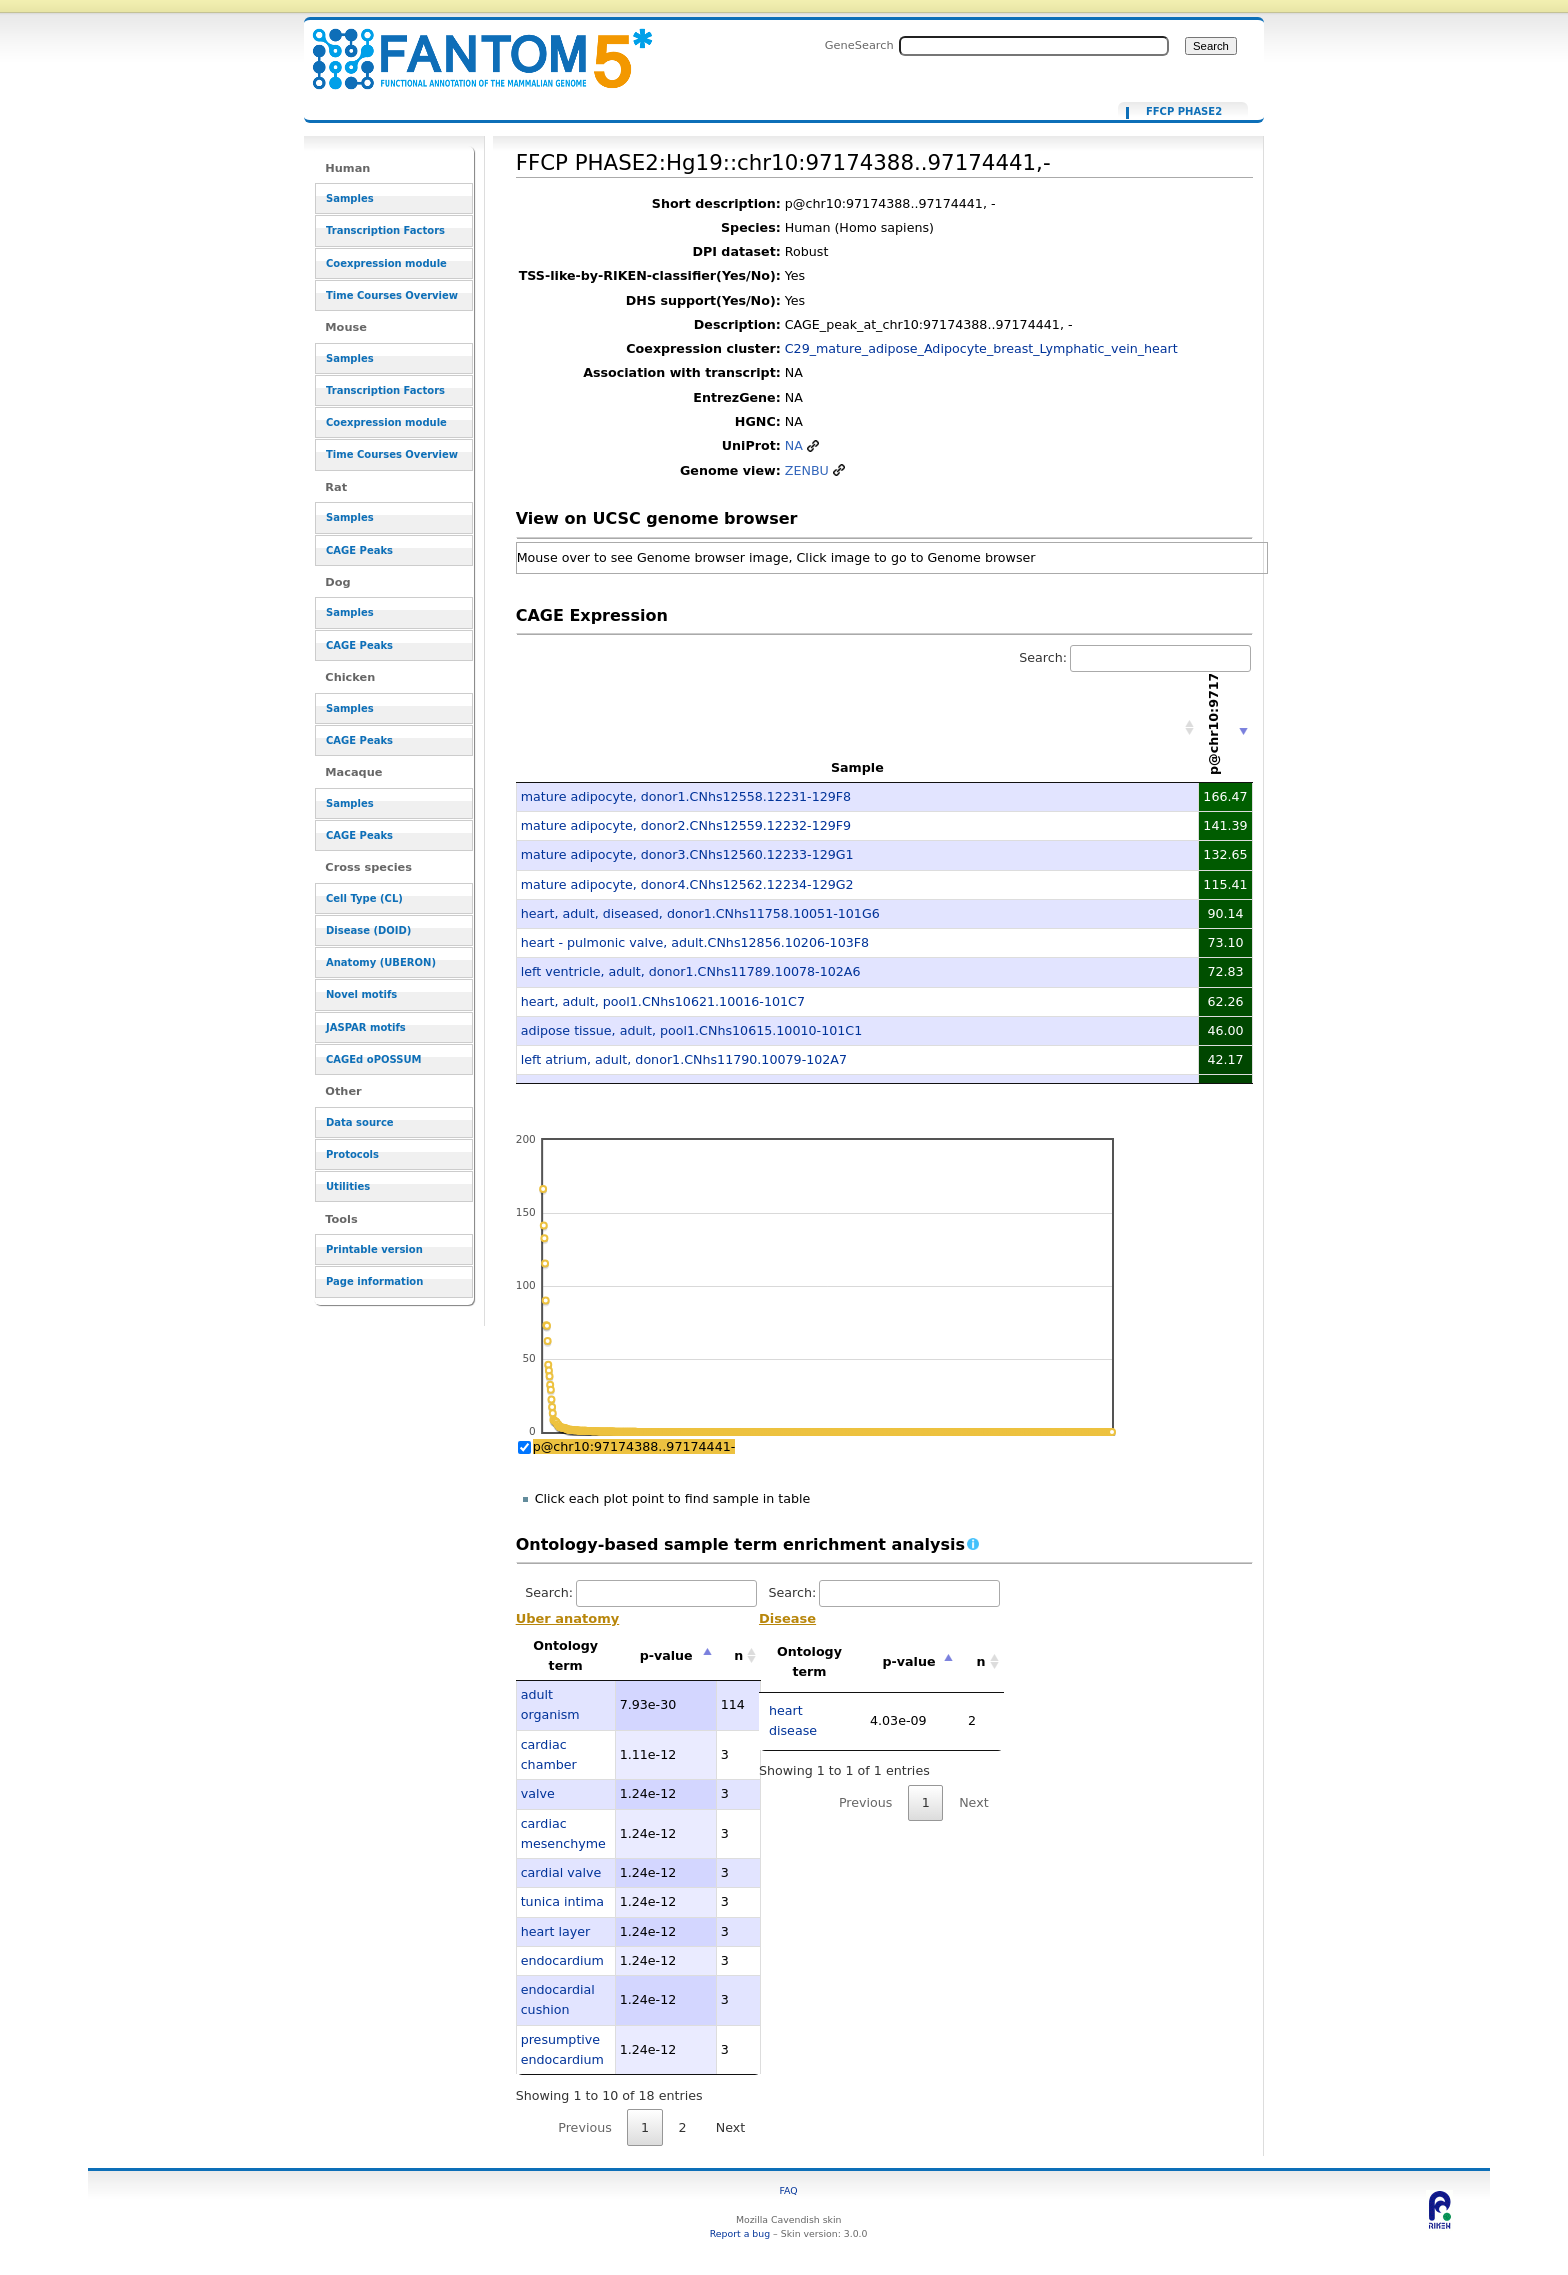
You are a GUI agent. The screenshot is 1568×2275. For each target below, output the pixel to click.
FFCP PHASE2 (1184, 112)
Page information (374, 1281)
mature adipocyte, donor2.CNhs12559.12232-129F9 (686, 825)
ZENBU (807, 470)
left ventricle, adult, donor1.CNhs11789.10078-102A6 (691, 971)
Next (730, 2127)
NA (794, 445)
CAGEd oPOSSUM (373, 1059)
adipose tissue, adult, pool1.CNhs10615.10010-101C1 (692, 1030)
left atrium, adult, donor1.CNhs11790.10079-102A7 (684, 1059)
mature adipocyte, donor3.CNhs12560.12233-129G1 (687, 854)
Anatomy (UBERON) (381, 962)
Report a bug (740, 2233)
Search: (1135, 657)
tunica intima (562, 1901)
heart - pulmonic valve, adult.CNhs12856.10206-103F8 (695, 942)
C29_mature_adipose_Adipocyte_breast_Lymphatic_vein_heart (981, 348)
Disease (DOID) (368, 930)
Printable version (374, 1249)
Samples (350, 198)
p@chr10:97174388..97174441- (634, 1446)
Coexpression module (386, 263)
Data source (360, 1122)
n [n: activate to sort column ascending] (738, 1655)
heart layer (556, 1931)
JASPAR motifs (366, 1027)
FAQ (789, 2190)
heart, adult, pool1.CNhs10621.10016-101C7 (663, 1001)
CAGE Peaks (359, 550)
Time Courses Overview (392, 295)
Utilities (348, 1186)
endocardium (562, 1960)
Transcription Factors (385, 230)
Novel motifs (361, 994)
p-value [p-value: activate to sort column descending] (666, 1655)
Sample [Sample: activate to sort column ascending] (857, 767)
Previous (585, 2127)
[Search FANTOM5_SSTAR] (1034, 46)
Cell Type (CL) (364, 898)
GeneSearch (859, 45)
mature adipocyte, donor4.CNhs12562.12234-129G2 (687, 884)
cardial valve (561, 1872)
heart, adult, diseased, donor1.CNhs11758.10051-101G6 (700, 913)
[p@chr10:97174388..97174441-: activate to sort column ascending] (1226, 728)
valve (538, 1793)
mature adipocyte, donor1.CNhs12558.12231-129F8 (686, 796)
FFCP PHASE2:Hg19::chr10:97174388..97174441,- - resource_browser (470, 47)
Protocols (352, 1154)
